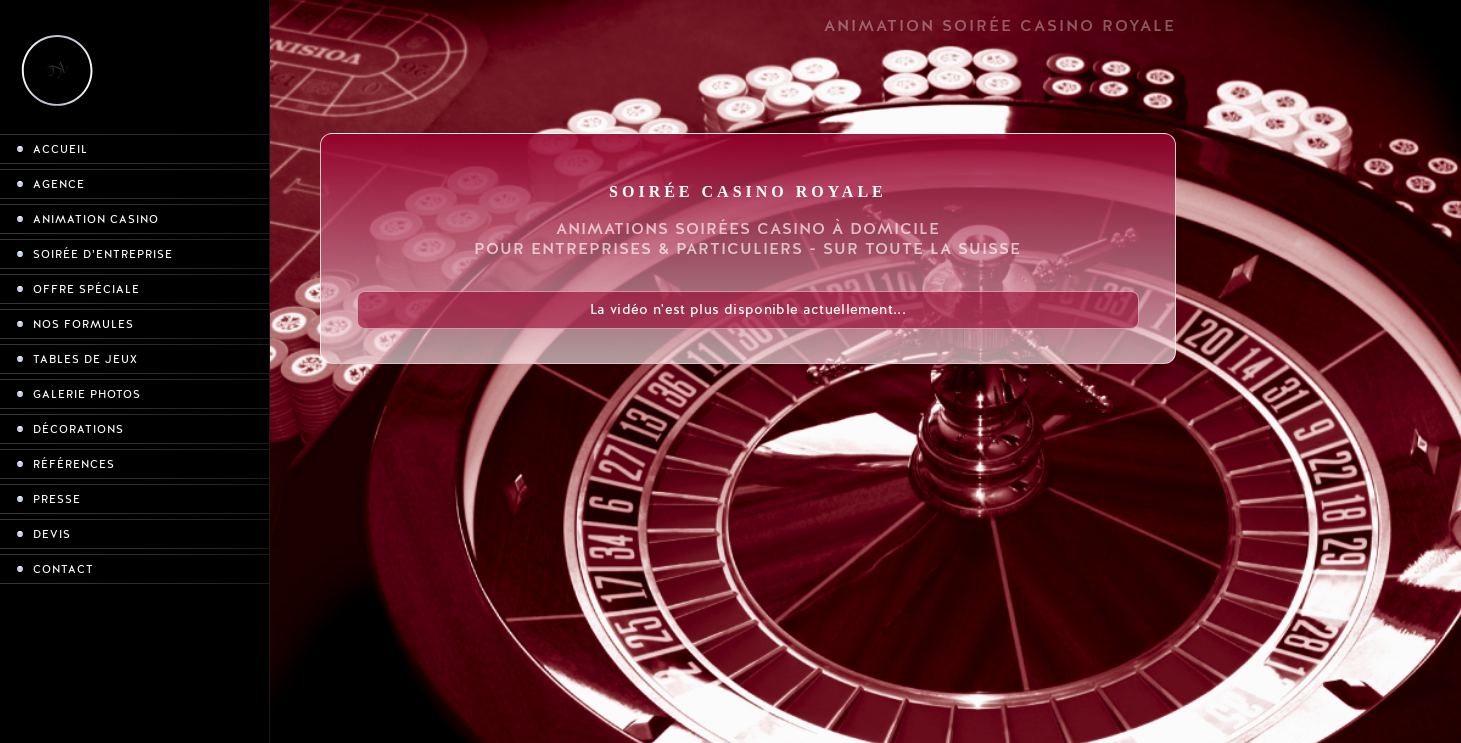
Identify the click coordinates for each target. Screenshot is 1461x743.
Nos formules (83, 324)
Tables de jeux (85, 359)
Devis (52, 534)
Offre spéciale (86, 289)
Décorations (78, 429)
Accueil (60, 149)
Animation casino (96, 219)
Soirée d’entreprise (103, 254)
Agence (59, 184)
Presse (57, 499)
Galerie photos (87, 394)
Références (74, 464)
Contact (63, 569)
